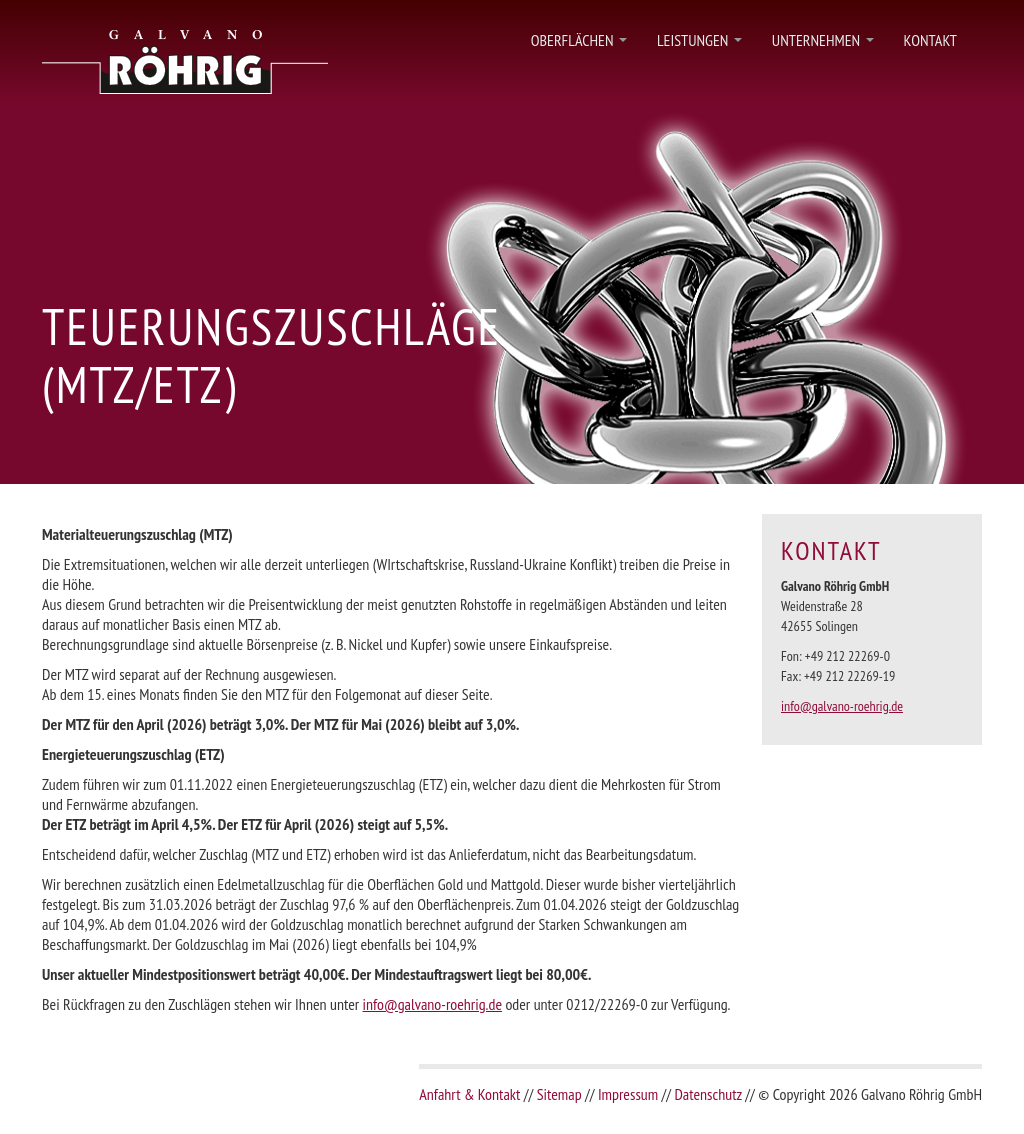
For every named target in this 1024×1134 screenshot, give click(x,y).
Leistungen (699, 45)
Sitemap (559, 1094)
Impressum (628, 1094)
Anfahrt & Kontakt (469, 1094)
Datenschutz (708, 1094)
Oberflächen (579, 45)
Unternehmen (823, 45)
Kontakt (930, 40)
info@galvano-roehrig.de (432, 1004)
